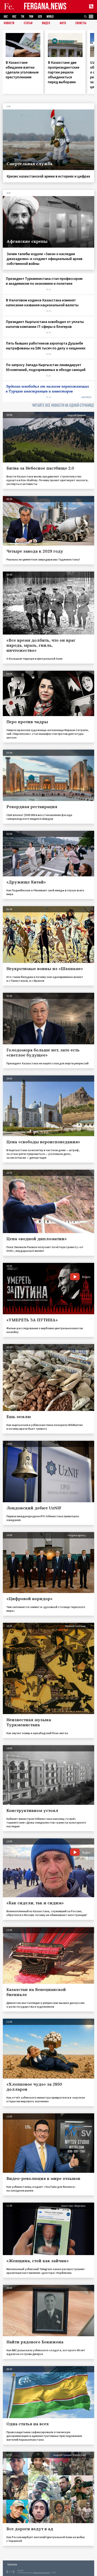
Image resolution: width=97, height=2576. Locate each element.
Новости (9, 23)
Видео (46, 23)
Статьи (28, 23)
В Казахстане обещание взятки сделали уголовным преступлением (22, 69)
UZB (40, 17)
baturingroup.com (41, 2573)
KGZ (14, 17)
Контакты (12, 2564)
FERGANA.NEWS (45, 6)
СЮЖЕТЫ (80, 23)
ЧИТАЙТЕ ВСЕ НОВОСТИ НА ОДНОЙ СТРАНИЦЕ (63, 405)
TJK (22, 17)
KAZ (6, 17)
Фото (63, 23)
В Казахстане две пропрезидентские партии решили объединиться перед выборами (63, 72)
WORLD (50, 17)
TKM (31, 17)
